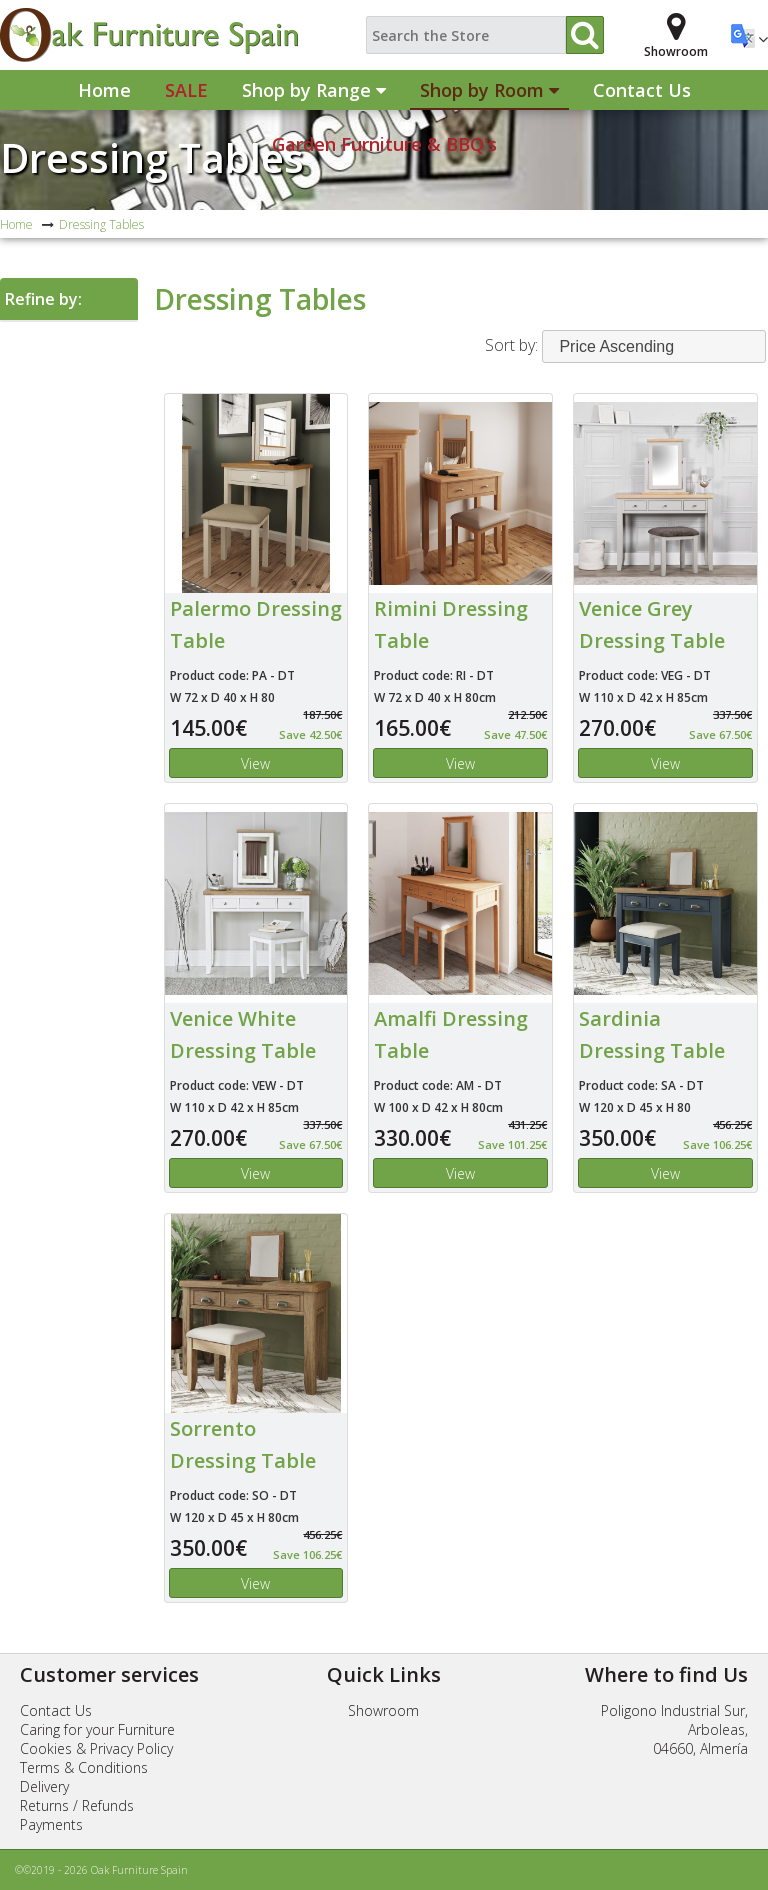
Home (104, 90)
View (255, 763)
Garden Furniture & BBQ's (384, 144)
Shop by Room (489, 90)
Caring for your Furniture (97, 1729)
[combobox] (654, 346)
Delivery (44, 1786)
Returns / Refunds (77, 1805)
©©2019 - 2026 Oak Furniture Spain (101, 1870)
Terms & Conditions (84, 1767)
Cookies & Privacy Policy (96, 1748)
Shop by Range (314, 90)
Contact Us (642, 90)
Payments (51, 1824)
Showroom (383, 1710)
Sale (186, 90)
